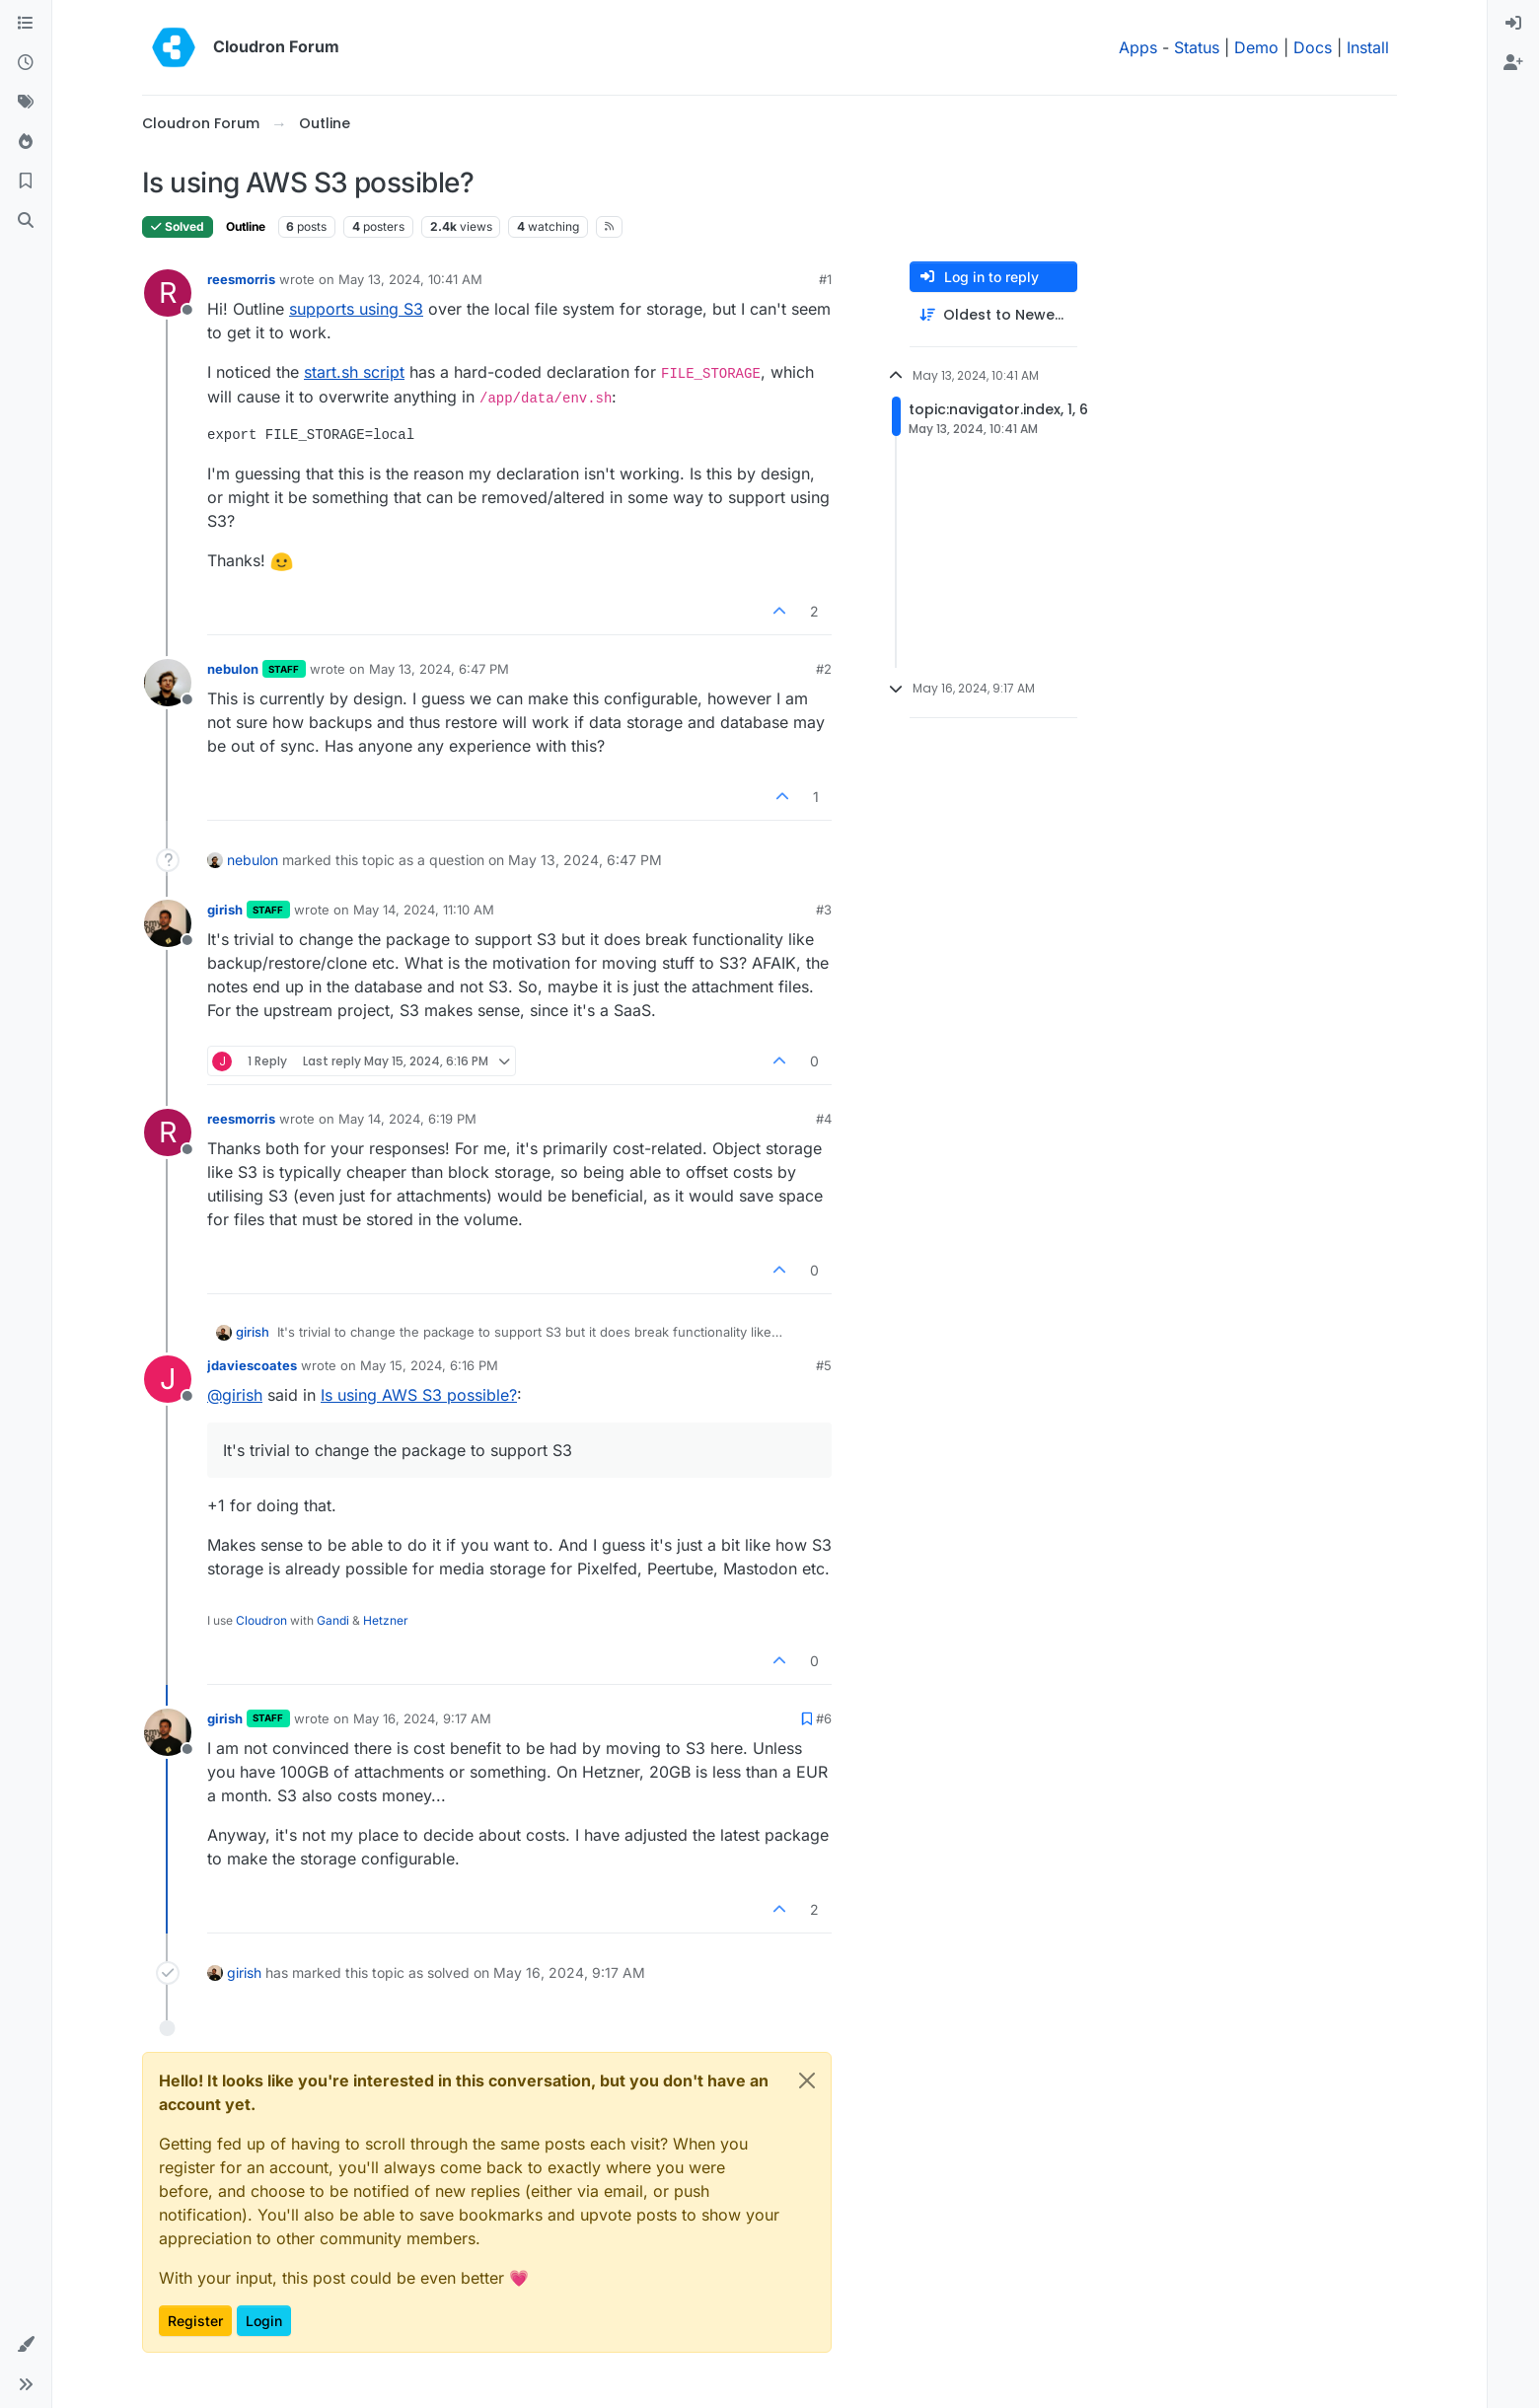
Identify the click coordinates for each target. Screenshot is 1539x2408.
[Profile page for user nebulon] (167, 682)
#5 (824, 1365)
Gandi (333, 1620)
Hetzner (385, 1620)
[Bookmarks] (25, 181)
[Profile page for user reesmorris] (167, 293)
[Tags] (25, 102)
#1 (825, 279)
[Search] (25, 221)
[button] (25, 2345)
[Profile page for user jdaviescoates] (167, 1379)
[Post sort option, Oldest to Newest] (993, 315)
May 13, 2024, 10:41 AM (410, 279)
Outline (245, 226)
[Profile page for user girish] (167, 923)
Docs (1312, 47)
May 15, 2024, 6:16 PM (429, 1365)
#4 (824, 1119)
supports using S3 (356, 309)
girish (225, 909)
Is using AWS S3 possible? (419, 1395)
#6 (824, 1718)
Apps (1138, 47)
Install (1368, 47)
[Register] (1513, 63)
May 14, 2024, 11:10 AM (423, 909)
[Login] (1513, 23)
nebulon (232, 669)
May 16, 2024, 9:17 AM (422, 1718)
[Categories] (25, 23)
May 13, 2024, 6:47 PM (439, 669)
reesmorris (241, 279)
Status (1196, 47)
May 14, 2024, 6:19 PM (407, 1119)
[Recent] (25, 63)
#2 (824, 669)
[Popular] (25, 142)
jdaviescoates (252, 1365)
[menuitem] (1513, 23)
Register (195, 2320)
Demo (1256, 47)
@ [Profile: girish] (234, 1395)
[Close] (807, 2080)
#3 (824, 909)
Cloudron (261, 1620)
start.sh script (354, 372)
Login (264, 2320)
